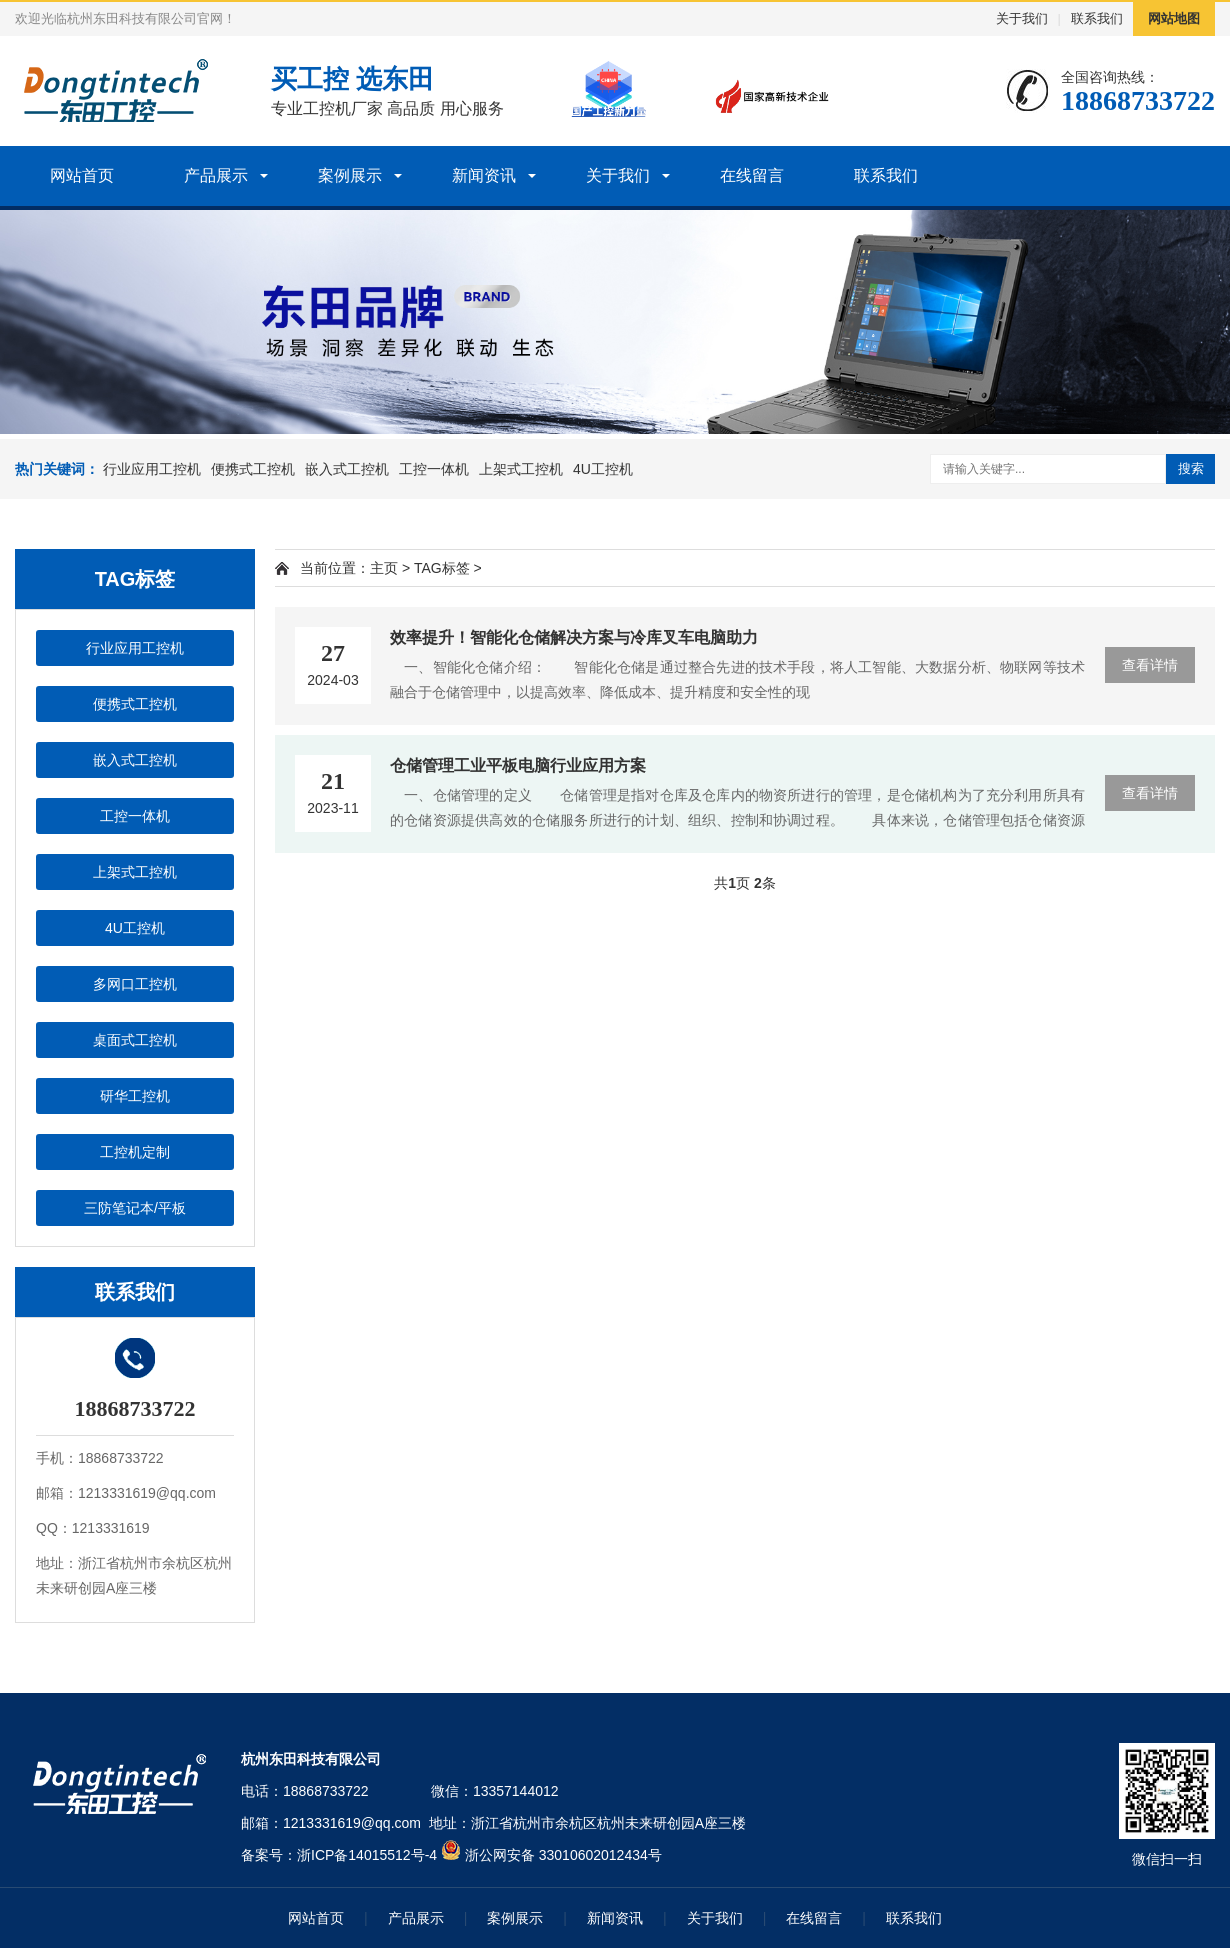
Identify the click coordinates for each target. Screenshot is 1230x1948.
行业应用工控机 (152, 469)
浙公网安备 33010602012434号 (563, 1855)
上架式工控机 (521, 469)
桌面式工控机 (135, 1040)
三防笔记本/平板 (135, 1208)
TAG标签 (442, 568)
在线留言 (752, 175)
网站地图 (1174, 18)
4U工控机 (603, 469)
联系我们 (1097, 18)
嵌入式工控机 (347, 469)
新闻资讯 (484, 175)
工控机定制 (135, 1152)
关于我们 (1022, 18)
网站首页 (82, 175)
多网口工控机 (135, 984)
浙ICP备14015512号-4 (367, 1855)
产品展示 (216, 175)
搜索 (1191, 468)
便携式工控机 (253, 469)
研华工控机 (135, 1096)
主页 (384, 568)
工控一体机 (434, 469)
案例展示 (350, 175)
